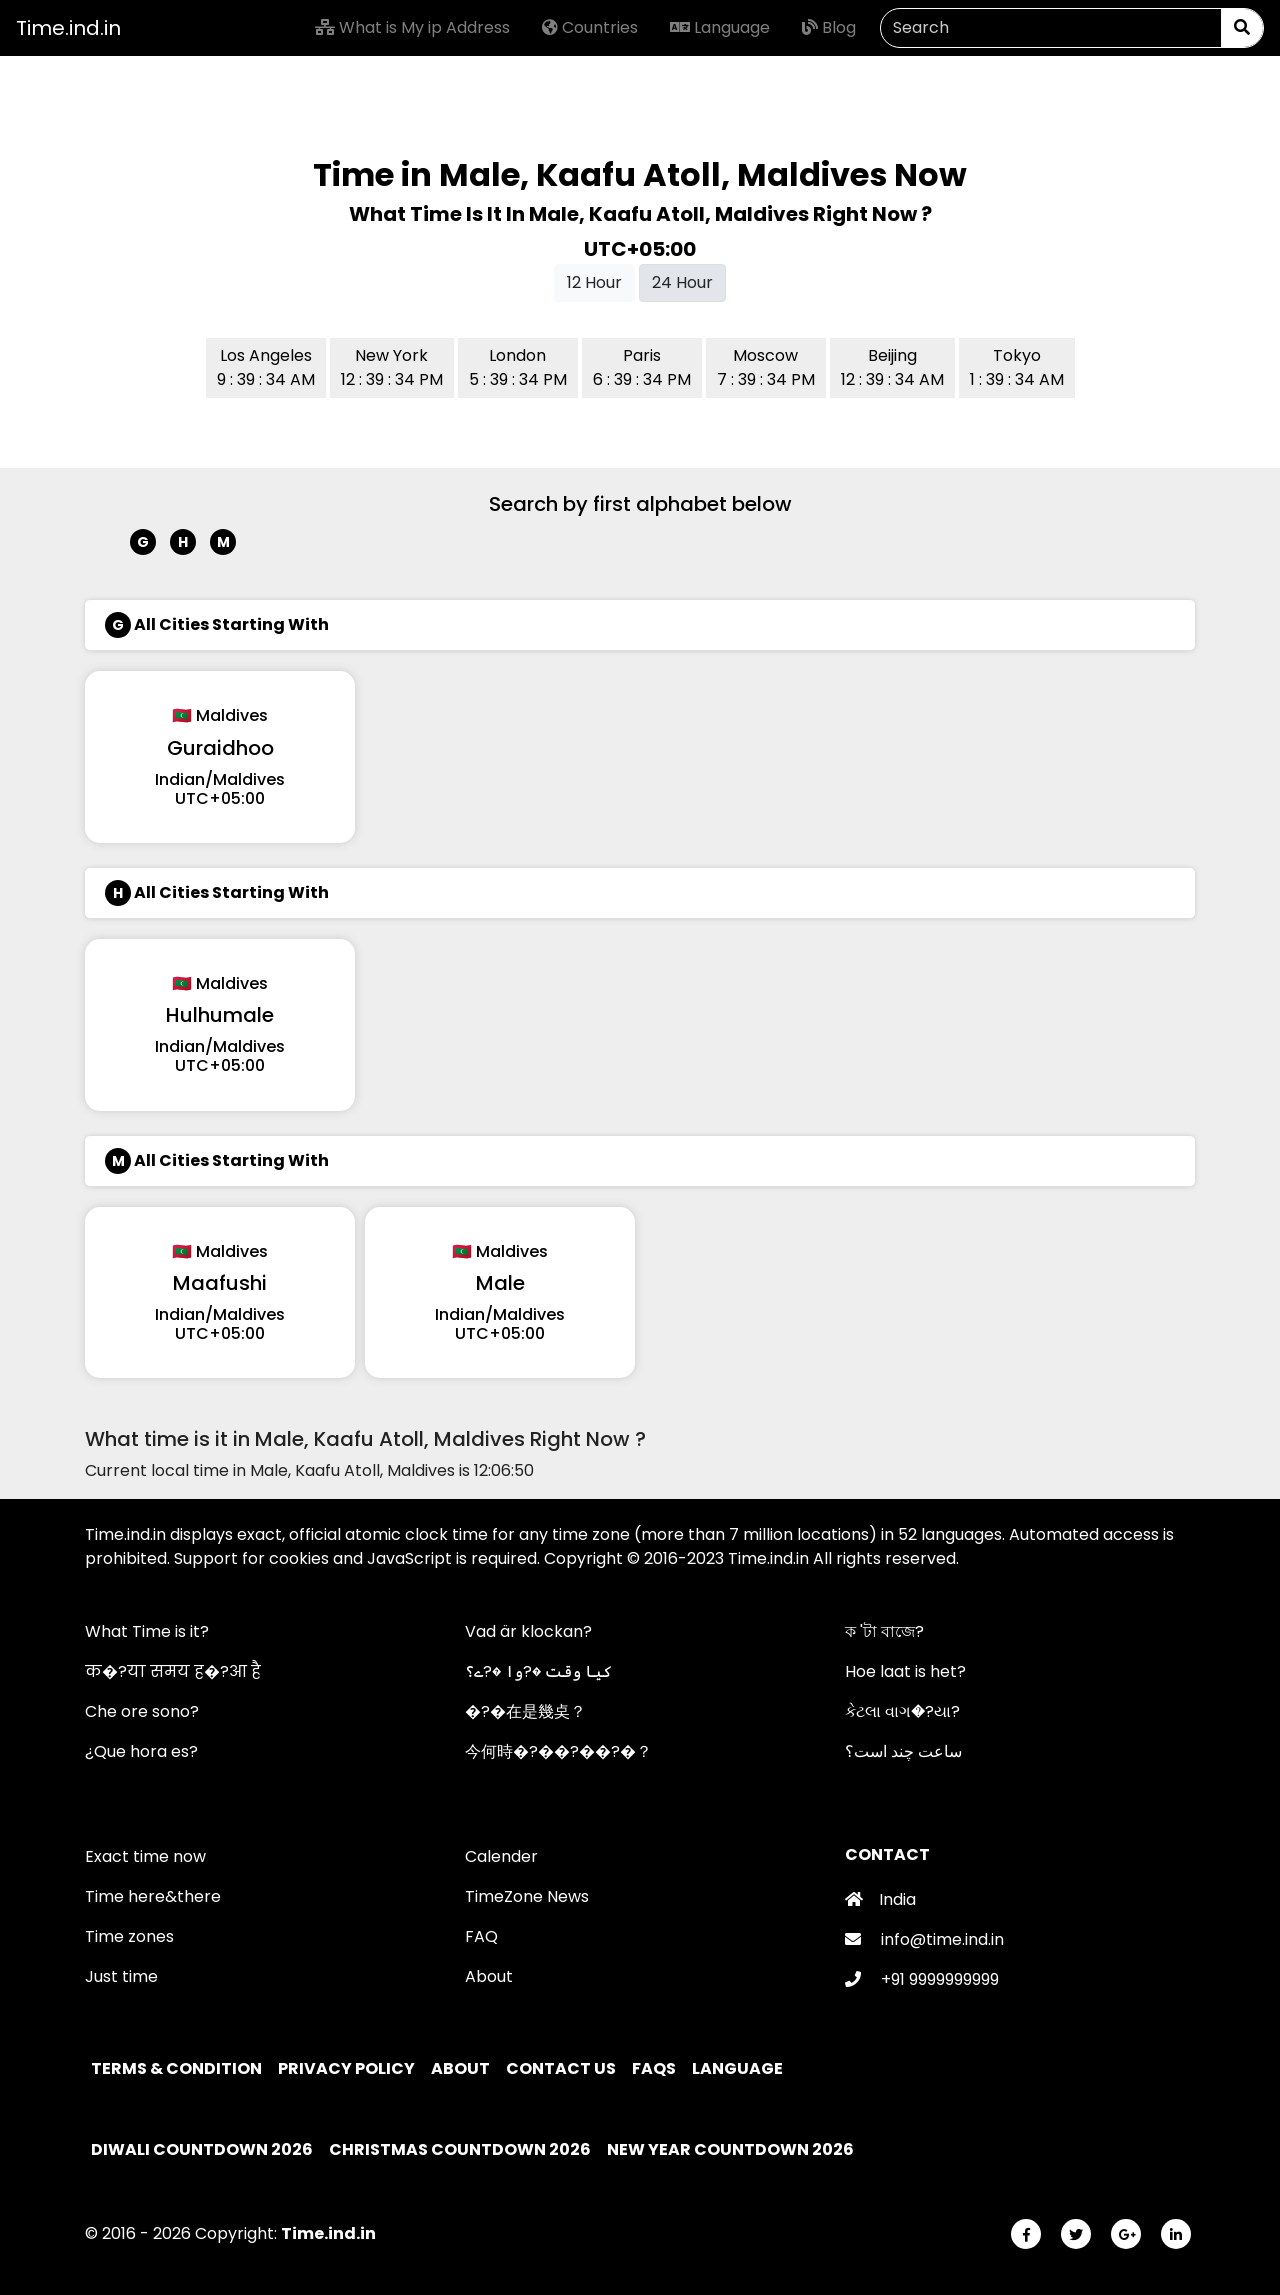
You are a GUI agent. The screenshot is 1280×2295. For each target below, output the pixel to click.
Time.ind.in (68, 28)
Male (500, 1283)
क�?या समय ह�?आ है (173, 1671)
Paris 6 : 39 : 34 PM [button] (642, 367)
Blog (829, 27)
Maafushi (220, 1283)
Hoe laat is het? (905, 1671)
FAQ (481, 1936)
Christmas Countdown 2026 (460, 2149)
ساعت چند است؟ (903, 1751)
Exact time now (145, 1856)
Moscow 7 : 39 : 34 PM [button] (766, 367)
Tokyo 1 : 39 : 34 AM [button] (1017, 367)
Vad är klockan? (528, 1631)
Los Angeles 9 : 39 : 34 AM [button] (266, 367)
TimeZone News (527, 1896)
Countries (590, 27)
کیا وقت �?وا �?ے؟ (538, 1671)
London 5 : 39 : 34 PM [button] (518, 367)
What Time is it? (147, 1631)
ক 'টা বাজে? (884, 1631)
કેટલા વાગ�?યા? (902, 1711)
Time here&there (153, 1896)
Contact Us (562, 2068)
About (489, 1976)
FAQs (655, 2068)
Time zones (129, 1936)
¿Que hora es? (141, 1751)
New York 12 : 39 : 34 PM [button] (392, 367)
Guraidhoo (220, 748)
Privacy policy (348, 2068)
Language (720, 27)
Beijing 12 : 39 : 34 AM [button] (892, 367)
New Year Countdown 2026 (730, 2149)
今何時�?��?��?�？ (558, 1751)
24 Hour (682, 282)
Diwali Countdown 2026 (202, 2149)
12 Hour (594, 282)
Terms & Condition (178, 2068)
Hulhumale (220, 1015)
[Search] (1051, 28)
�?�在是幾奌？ (525, 1711)
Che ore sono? (142, 1711)
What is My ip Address (412, 27)
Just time (121, 1976)
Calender (501, 1856)
